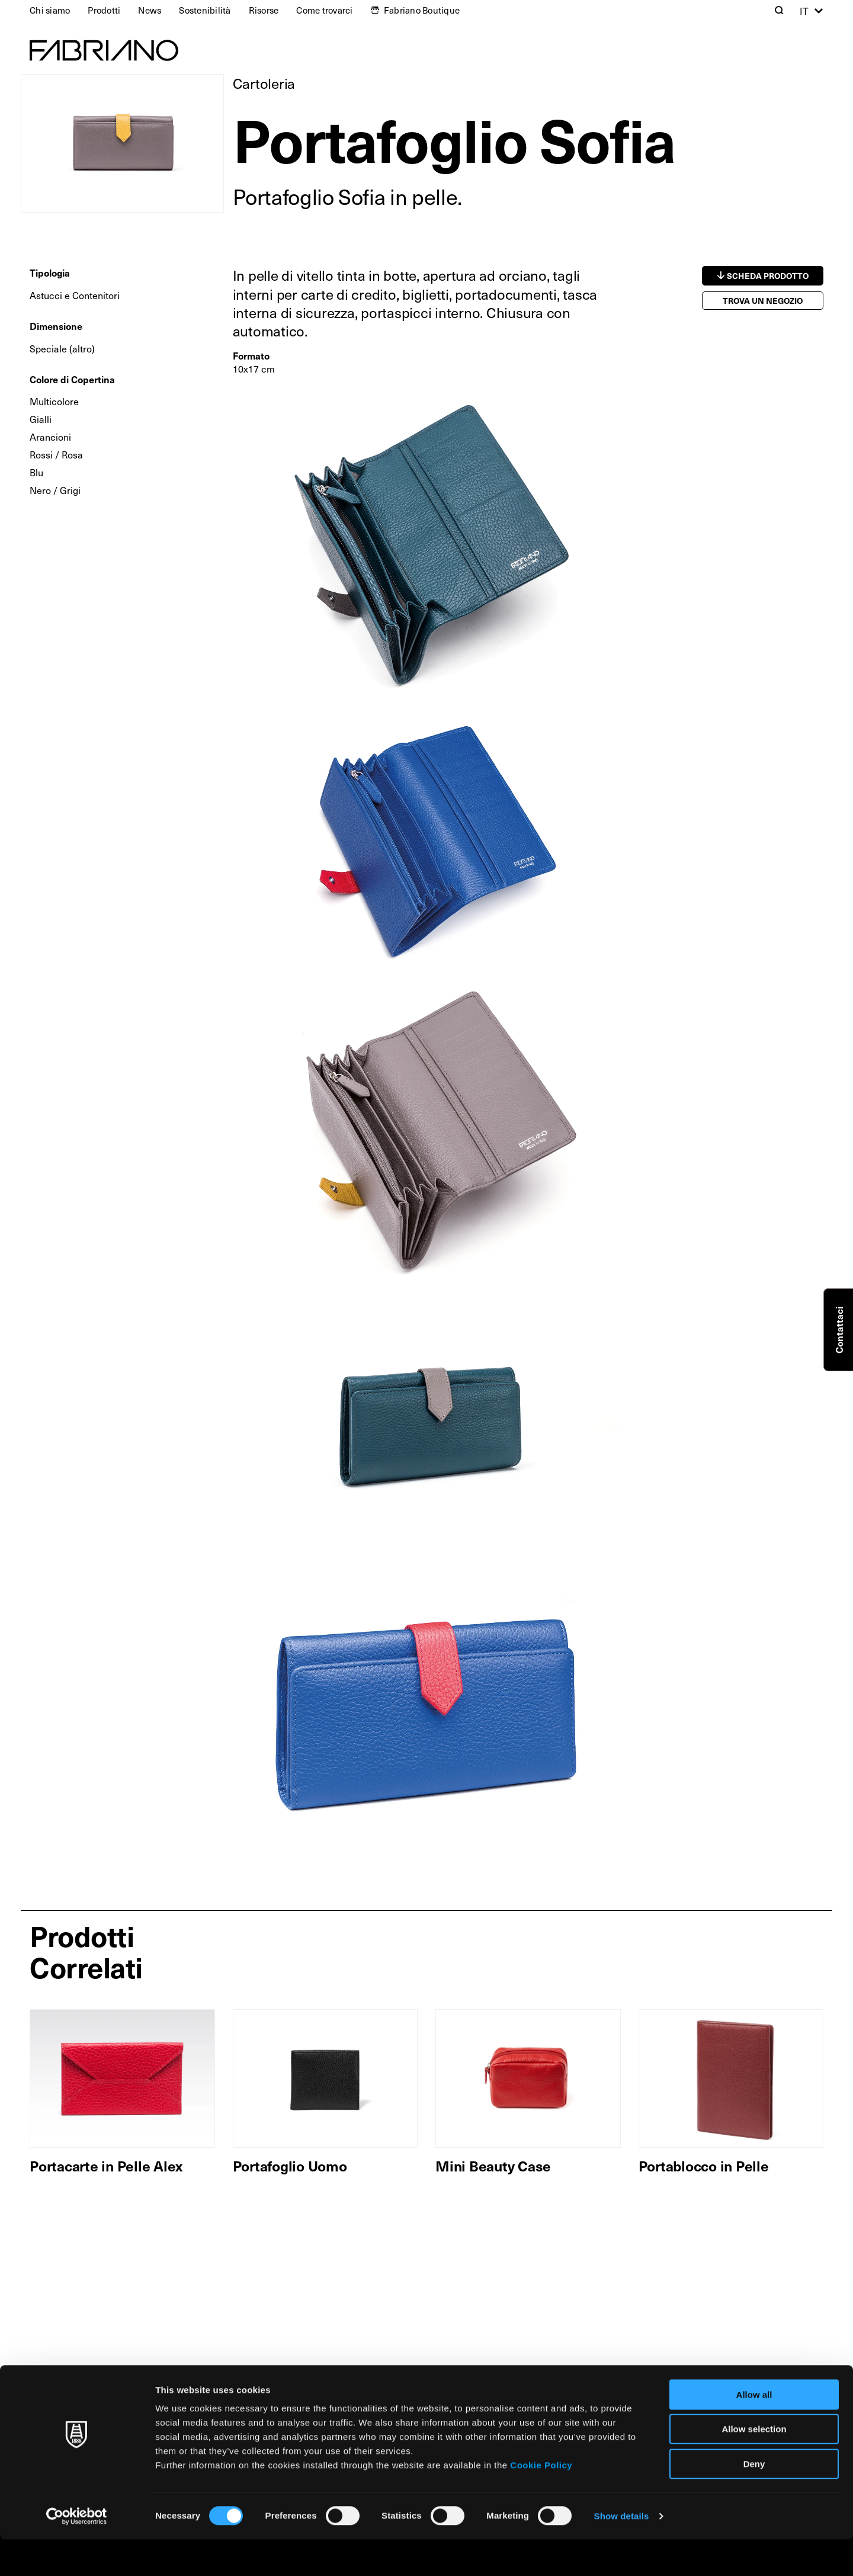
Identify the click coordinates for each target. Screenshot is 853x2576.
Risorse (264, 10)
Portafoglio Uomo (290, 2165)
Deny (754, 2500)
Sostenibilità (204, 10)
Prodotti (104, 10)
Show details (621, 2553)
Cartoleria (264, 83)
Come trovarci (324, 10)
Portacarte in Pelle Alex (106, 2165)
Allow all (754, 2431)
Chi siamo (50, 10)
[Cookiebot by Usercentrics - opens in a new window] (77, 2553)
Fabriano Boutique (422, 10)
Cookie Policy (541, 2502)
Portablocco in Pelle (704, 2165)
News (149, 10)
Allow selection (753, 2466)
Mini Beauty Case (493, 2165)
